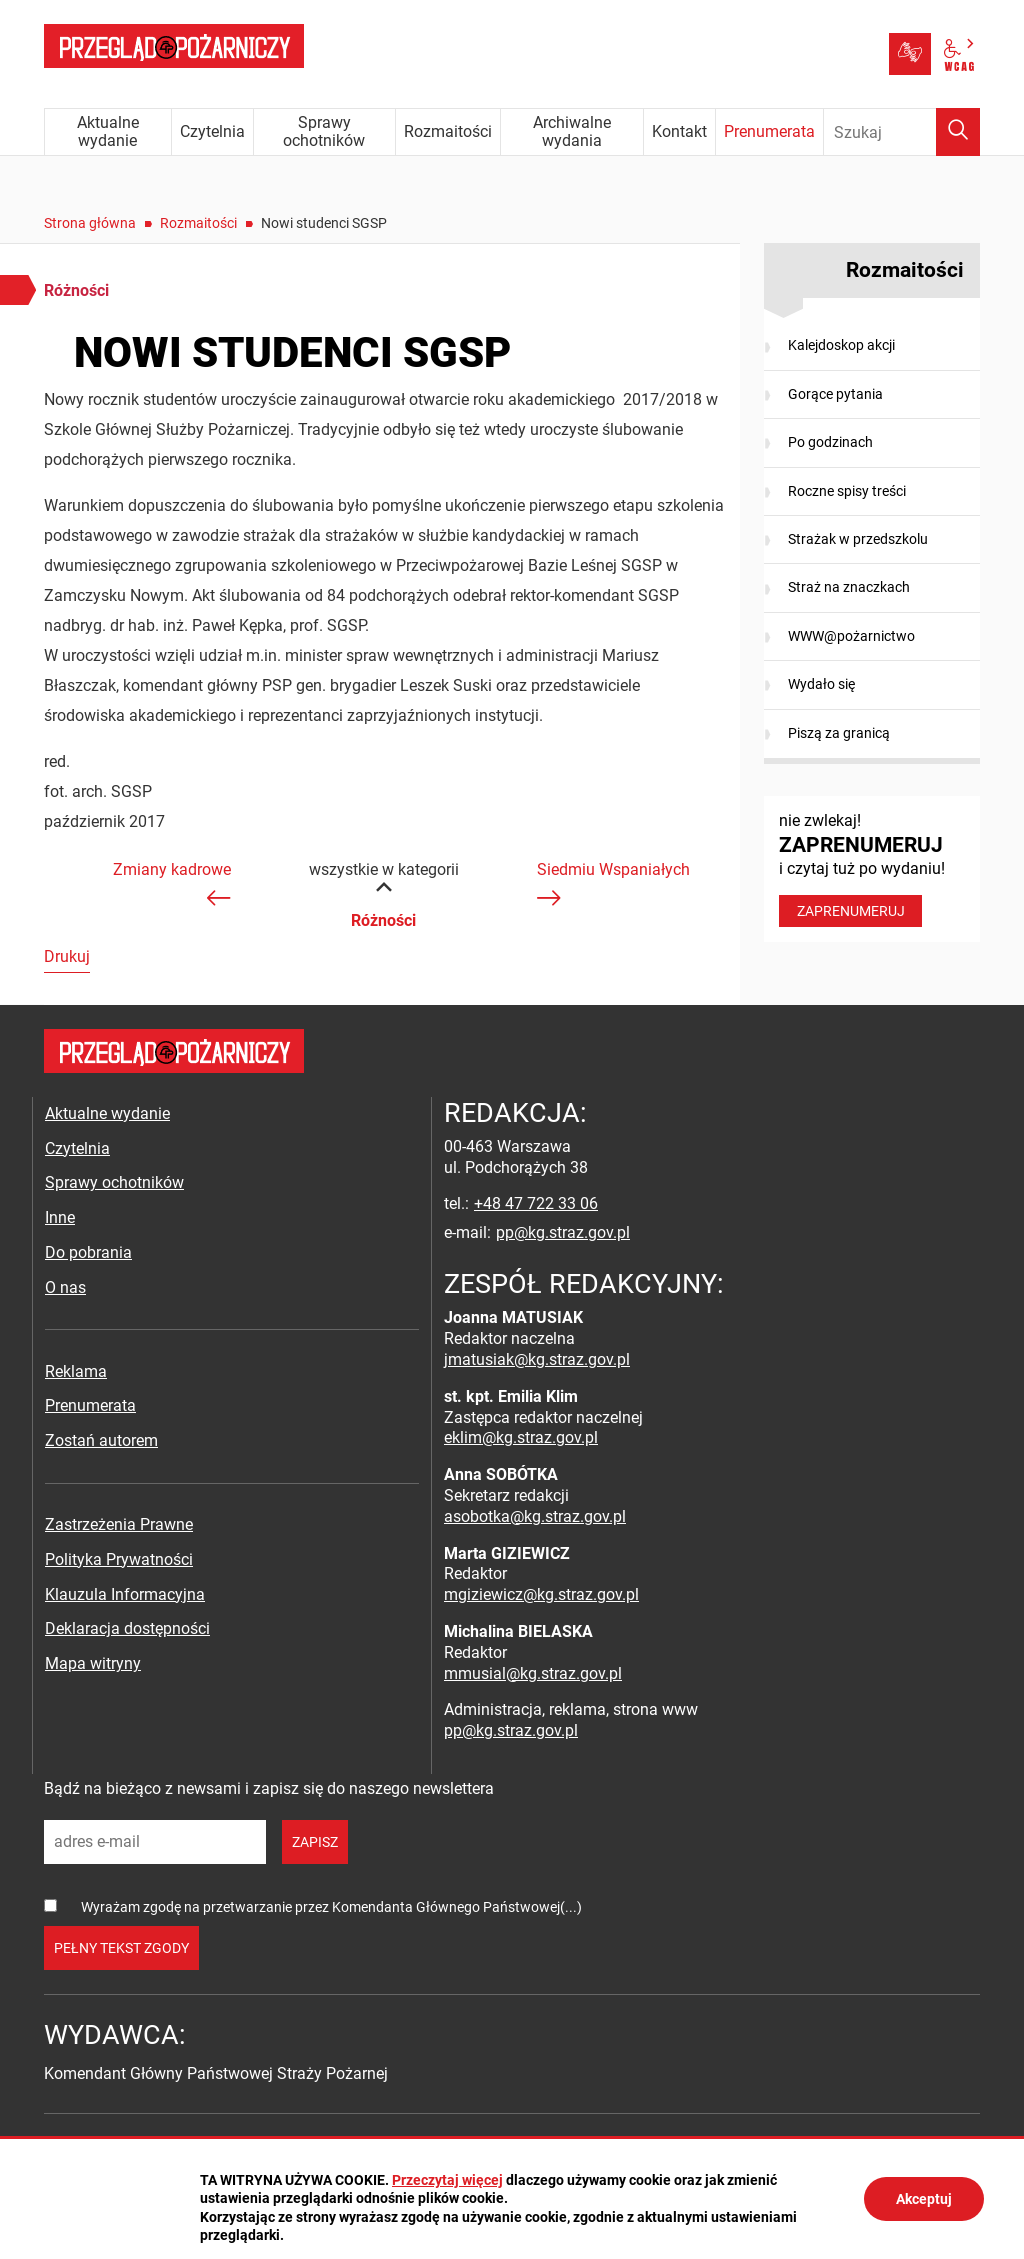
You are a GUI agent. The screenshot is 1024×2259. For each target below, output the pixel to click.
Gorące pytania (835, 394)
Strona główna (90, 223)
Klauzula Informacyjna (125, 1594)
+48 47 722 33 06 (536, 1203)
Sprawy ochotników (114, 1182)
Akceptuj (924, 2199)
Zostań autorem (101, 1440)
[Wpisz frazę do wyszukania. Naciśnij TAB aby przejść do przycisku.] (902, 132)
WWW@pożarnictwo (851, 636)
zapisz (315, 1842)
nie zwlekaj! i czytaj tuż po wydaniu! (872, 869)
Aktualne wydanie (107, 1113)
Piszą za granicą (839, 733)
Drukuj (67, 956)
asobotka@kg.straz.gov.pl (535, 1516)
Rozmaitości (198, 223)
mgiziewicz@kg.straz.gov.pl (541, 1594)
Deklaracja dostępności (127, 1628)
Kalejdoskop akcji (841, 345)
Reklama (76, 1371)
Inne (60, 1217)
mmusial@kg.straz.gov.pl (533, 1673)
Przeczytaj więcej (447, 2180)
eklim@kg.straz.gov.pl (521, 1437)
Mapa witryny (93, 1663)
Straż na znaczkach (849, 587)
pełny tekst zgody (121, 1948)
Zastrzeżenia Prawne (119, 1524)
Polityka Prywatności (119, 1559)
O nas (65, 1287)
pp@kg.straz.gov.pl (563, 1232)
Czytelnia (77, 1148)
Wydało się (821, 684)
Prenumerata (90, 1405)
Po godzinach (830, 442)
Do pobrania (88, 1252)
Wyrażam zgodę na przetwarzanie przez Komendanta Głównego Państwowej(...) (331, 1907)
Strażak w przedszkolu (858, 539)
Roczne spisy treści (847, 491)
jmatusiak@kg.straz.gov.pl (537, 1359)
